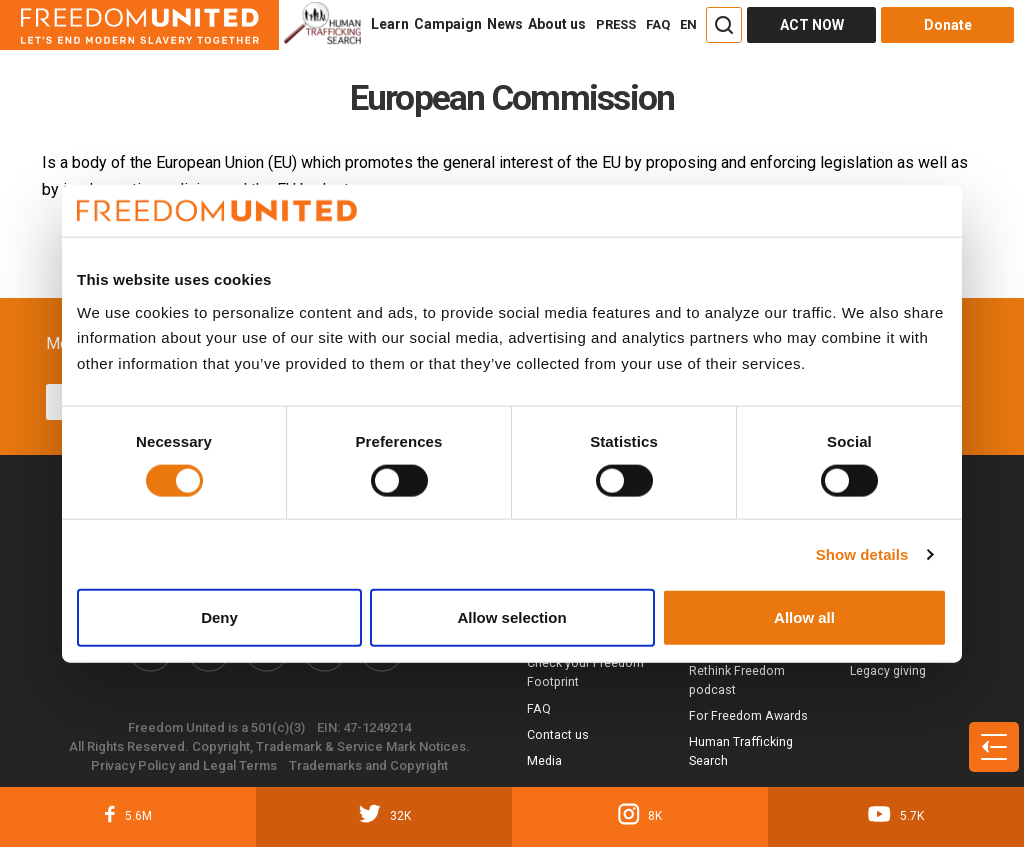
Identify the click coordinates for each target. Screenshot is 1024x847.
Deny (219, 617)
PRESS (616, 24)
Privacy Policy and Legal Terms (184, 765)
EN (688, 24)
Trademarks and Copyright (368, 765)
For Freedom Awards (748, 715)
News (505, 24)
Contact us (558, 734)
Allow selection (511, 617)
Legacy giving (888, 670)
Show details (862, 553)
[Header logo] (139, 25)
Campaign (448, 24)
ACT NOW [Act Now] (812, 25)
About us (557, 24)
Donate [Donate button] (948, 25)
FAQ (658, 24)
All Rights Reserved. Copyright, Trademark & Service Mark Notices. (269, 746)
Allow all (804, 617)
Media (544, 760)
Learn (390, 24)
